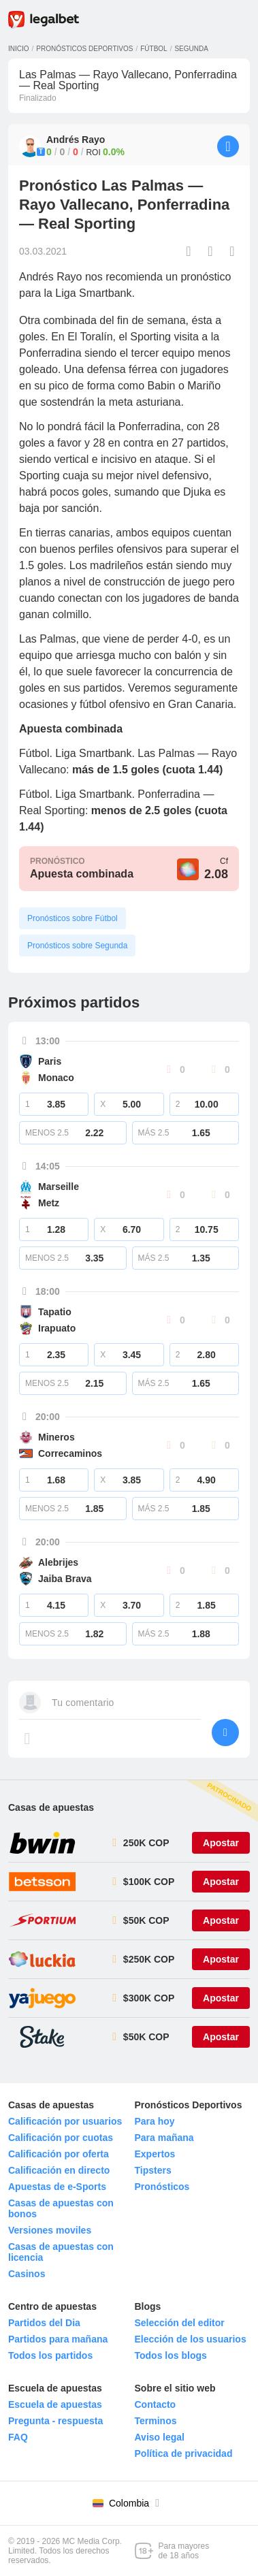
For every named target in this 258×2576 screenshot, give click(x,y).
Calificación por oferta (58, 2153)
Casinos (26, 2273)
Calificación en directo (59, 2170)
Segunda (191, 48)
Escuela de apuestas (55, 2404)
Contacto (155, 2404)
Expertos (155, 2153)
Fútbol (153, 48)
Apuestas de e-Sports (57, 2186)
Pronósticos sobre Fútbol (72, 918)
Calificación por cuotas (60, 2137)
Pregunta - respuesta (55, 2420)
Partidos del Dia (44, 2322)
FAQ (18, 2437)
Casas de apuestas (51, 1807)
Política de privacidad (184, 2453)
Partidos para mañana (58, 2339)
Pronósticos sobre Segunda (77, 945)
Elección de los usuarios (190, 2339)
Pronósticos (162, 2186)
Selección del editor (180, 2322)
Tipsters (153, 2170)
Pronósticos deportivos (84, 48)
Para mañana (164, 2137)
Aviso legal (159, 2437)
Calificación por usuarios (65, 2121)
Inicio (18, 48)
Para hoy (155, 2121)
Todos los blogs (171, 2355)
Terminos (156, 2420)
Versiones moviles (49, 2230)
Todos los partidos (50, 2355)
